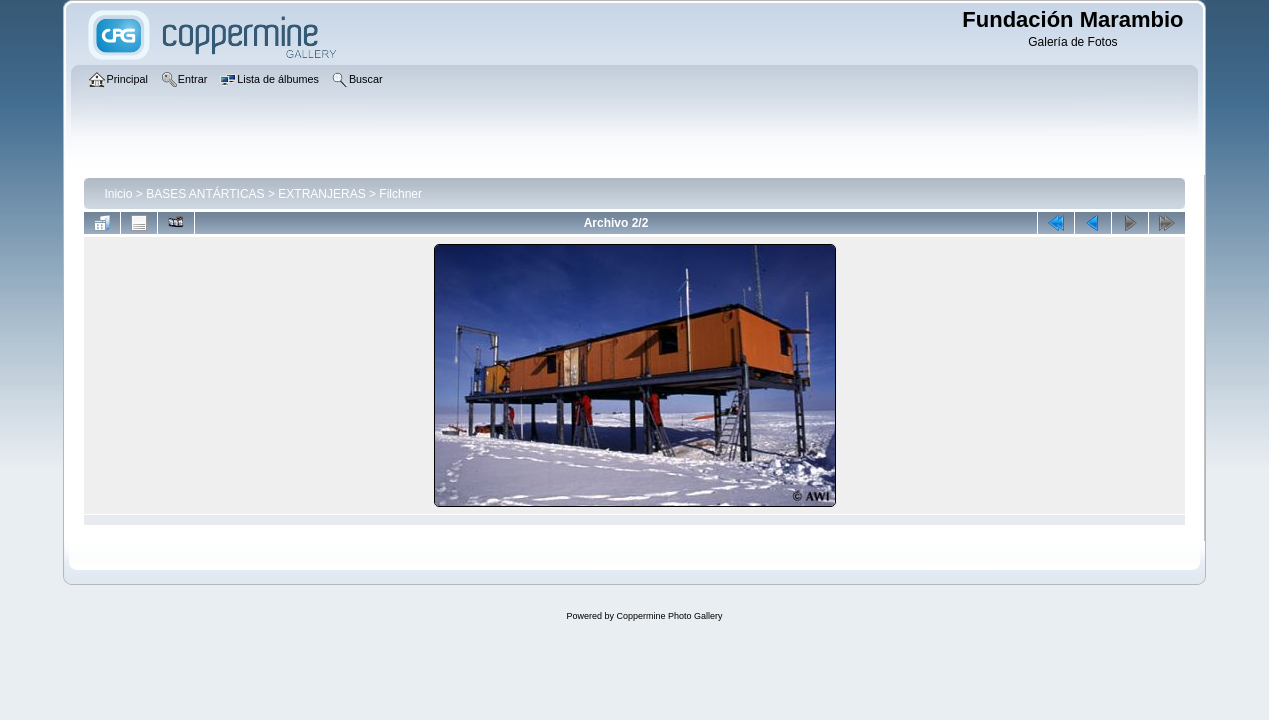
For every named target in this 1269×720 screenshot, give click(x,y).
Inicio (118, 194)
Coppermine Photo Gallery (669, 616)
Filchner (400, 194)
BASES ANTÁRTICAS (205, 194)
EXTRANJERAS (321, 194)
